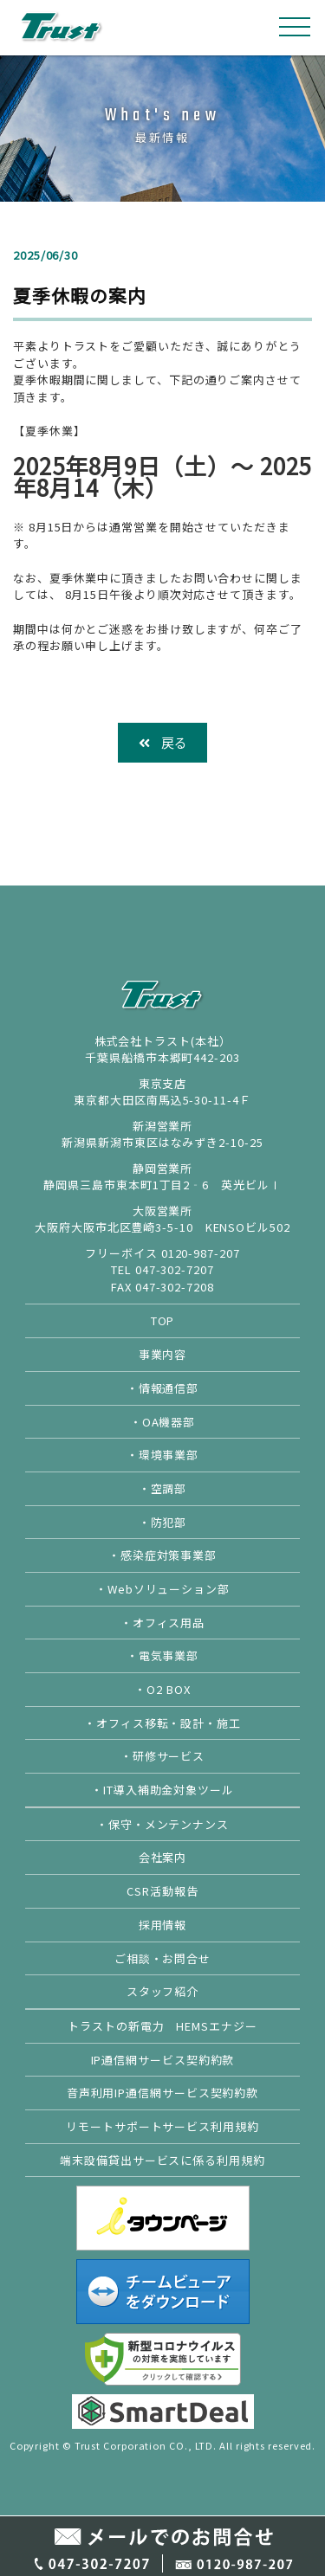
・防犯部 (163, 1522)
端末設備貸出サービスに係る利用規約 (162, 2160)
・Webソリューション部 (162, 1589)
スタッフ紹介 (162, 1991)
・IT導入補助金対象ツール (162, 1789)
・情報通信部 (162, 1388)
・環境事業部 (162, 1454)
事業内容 (163, 1354)
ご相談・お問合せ (162, 1958)
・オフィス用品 (162, 1622)
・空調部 (163, 1488)
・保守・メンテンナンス (162, 1824)
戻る (163, 742)
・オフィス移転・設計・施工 (162, 1723)
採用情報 (163, 1924)
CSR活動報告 (162, 1891)
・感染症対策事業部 (162, 1555)
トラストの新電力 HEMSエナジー (162, 2026)
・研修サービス (162, 1756)
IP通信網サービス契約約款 (163, 2059)
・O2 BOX (162, 1689)
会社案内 (163, 1857)
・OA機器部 (162, 1422)
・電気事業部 (162, 1655)
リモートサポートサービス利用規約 (162, 2126)
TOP (163, 1320)
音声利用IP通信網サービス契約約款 (162, 2092)
